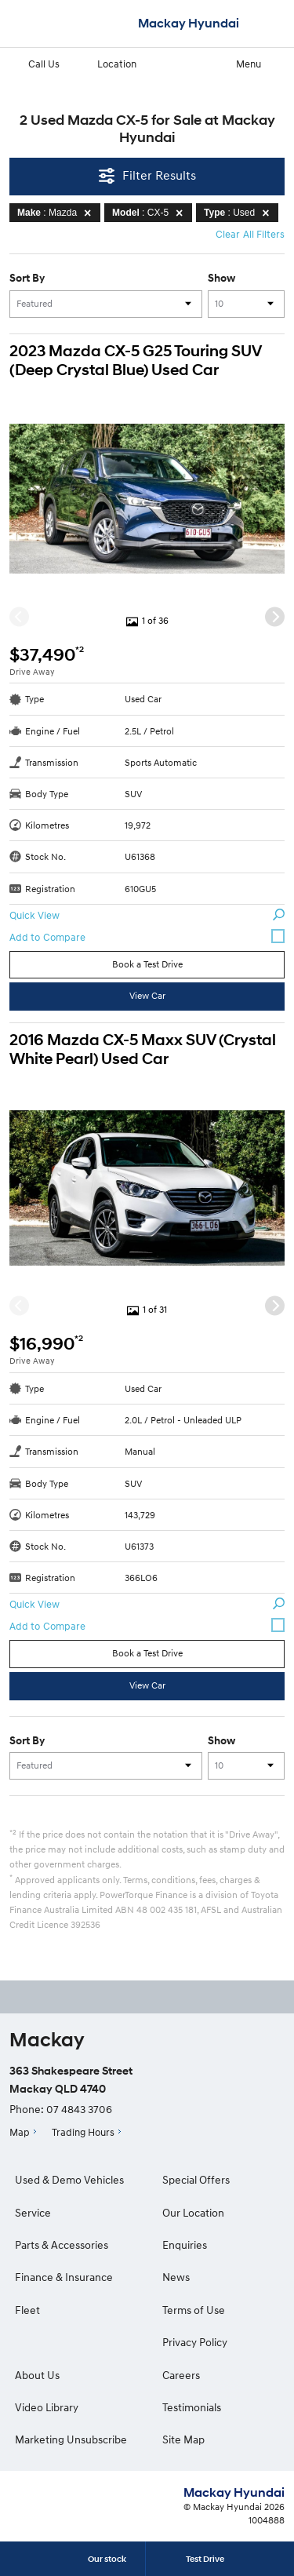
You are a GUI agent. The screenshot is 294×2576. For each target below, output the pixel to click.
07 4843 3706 (79, 2108)
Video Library (46, 2407)
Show (221, 277)
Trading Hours (83, 2132)
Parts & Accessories (61, 2244)
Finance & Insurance (64, 2276)
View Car (147, 995)
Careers (181, 2374)
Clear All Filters (250, 234)
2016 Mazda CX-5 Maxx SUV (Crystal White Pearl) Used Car (142, 1049)
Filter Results (147, 175)
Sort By (27, 277)
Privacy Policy (194, 2341)
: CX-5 (150, 212)
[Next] (275, 616)
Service (33, 2212)
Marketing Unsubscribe (71, 2439)
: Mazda (56, 212)
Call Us (34, 62)
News (176, 2276)
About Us (37, 2374)
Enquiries (184, 2244)
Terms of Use (193, 2309)
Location (106, 62)
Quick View (147, 915)
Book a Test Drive (147, 964)
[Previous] (19, 616)
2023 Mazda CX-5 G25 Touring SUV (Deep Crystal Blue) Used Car (135, 360)
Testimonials (191, 2407)
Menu (261, 62)
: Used (239, 212)
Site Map (183, 2439)
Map (19, 2132)
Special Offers (196, 2179)
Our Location (193, 2212)
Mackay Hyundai (188, 23)
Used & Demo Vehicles (69, 2179)
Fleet (27, 2309)
